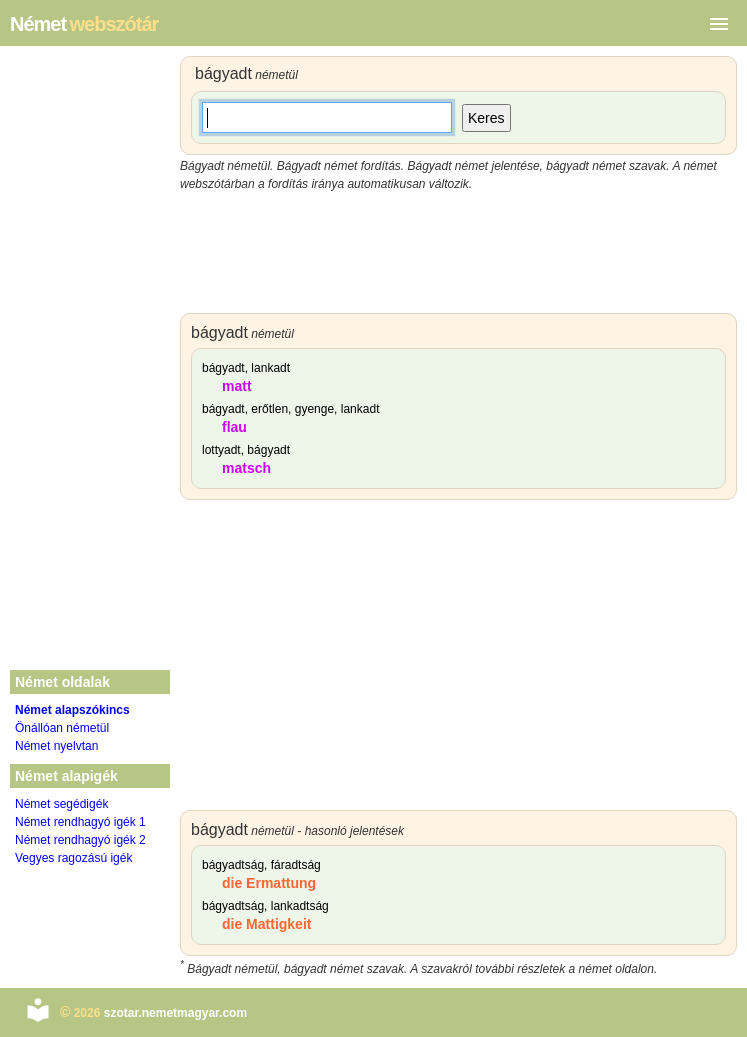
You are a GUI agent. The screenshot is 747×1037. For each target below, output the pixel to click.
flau (234, 427)
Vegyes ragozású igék (73, 858)
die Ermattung (269, 883)
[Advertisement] (458, 253)
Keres (486, 118)
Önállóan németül (62, 728)
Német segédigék (61, 804)
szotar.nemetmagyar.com (175, 1013)
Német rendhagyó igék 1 (80, 822)
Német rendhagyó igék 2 (80, 840)
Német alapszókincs (72, 710)
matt (237, 386)
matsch (246, 468)
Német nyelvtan (56, 746)
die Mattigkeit (266, 924)
